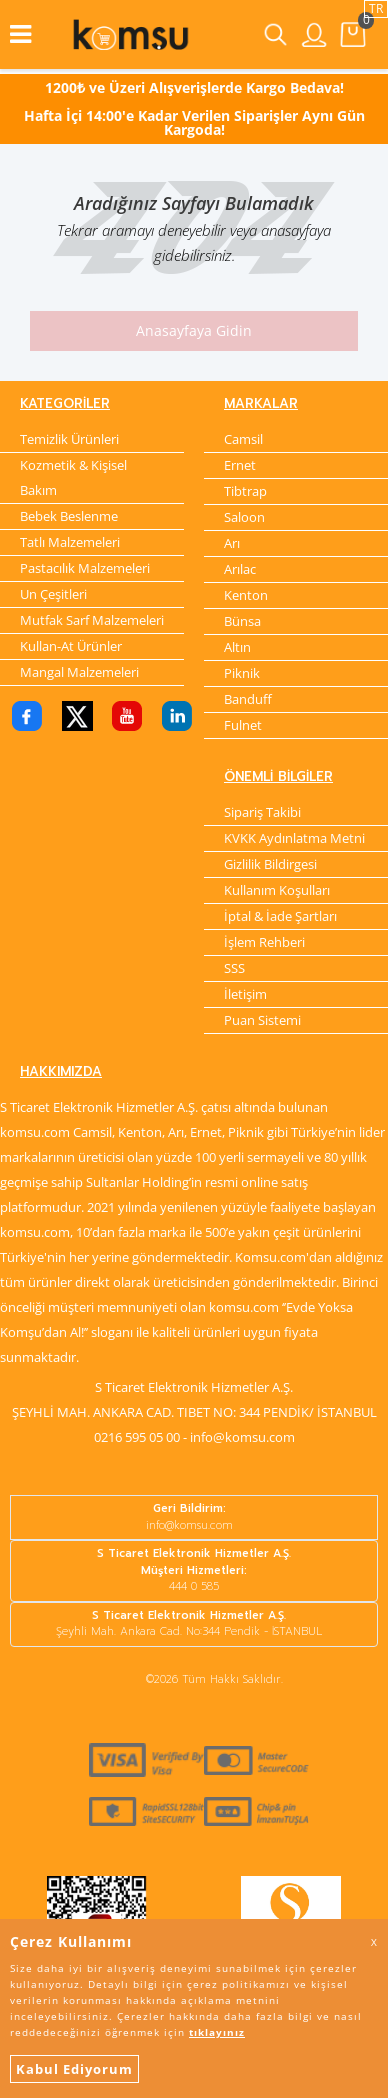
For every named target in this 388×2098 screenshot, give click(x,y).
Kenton (246, 595)
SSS (234, 968)
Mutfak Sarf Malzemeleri (92, 620)
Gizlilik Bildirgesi (270, 864)
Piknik (242, 673)
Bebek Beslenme (69, 516)
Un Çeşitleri (53, 594)
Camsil (243, 439)
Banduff (248, 699)
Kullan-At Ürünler (71, 646)
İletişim (245, 994)
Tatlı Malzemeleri (70, 542)
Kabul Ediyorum (74, 2069)
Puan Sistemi (262, 1020)
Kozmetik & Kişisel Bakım (73, 477)
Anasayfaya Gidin (194, 330)
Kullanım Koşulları (277, 890)
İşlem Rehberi (264, 942)
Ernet (240, 465)
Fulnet (243, 725)
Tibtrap (245, 491)
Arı (232, 543)
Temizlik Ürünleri (69, 439)
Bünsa (242, 621)
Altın (237, 647)
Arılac (240, 569)
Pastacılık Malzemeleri (85, 568)
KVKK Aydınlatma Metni (294, 838)
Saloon (244, 517)
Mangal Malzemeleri (79, 672)
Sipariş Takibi (262, 812)
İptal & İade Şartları (280, 916)
